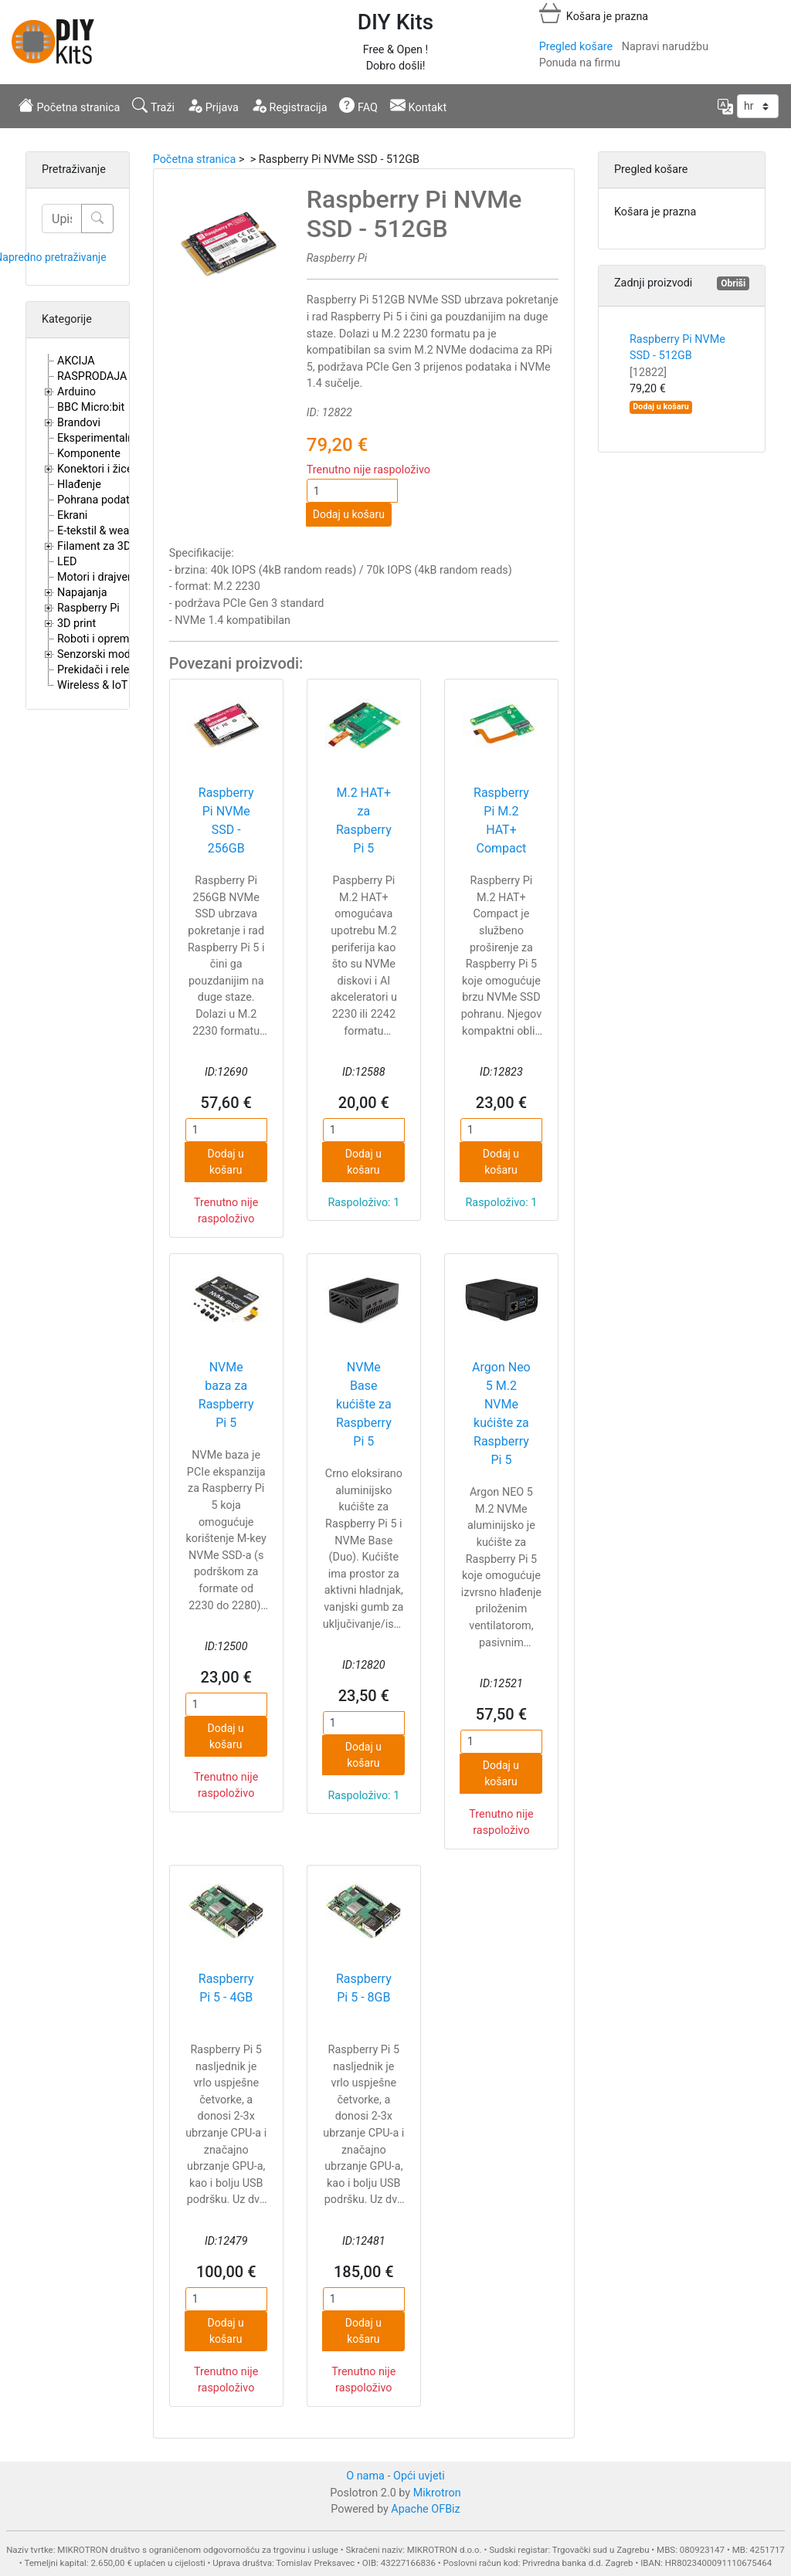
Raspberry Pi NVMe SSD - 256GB (226, 820)
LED (66, 561)
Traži (153, 106)
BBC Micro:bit (90, 407)
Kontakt (418, 106)
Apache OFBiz (425, 2509)
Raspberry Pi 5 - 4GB (226, 1988)
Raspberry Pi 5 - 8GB (364, 1988)
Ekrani (72, 515)
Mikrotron (437, 2493)
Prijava (213, 106)
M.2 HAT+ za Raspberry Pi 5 (364, 820)
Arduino (76, 391)
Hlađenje (79, 484)
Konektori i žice (95, 469)
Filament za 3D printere (114, 546)
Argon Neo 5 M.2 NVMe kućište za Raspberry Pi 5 (501, 1413)
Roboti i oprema (96, 639)
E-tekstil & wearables (108, 530)
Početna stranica (69, 106)
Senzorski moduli (99, 654)
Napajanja (82, 592)
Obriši (733, 283)
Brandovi (78, 422)
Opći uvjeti (419, 2476)
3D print (76, 623)
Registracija (289, 106)
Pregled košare (576, 46)
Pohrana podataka (102, 500)
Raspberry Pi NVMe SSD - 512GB (677, 356)
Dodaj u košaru (349, 514)
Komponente (89, 453)
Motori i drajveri (95, 577)
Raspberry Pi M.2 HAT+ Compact (501, 820)
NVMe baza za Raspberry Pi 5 (226, 1395)
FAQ (358, 106)
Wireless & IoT (92, 685)
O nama (365, 2476)
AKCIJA (76, 361)
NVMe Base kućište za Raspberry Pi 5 (364, 1404)
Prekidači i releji (95, 669)
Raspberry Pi (88, 608)
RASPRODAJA (92, 376)
